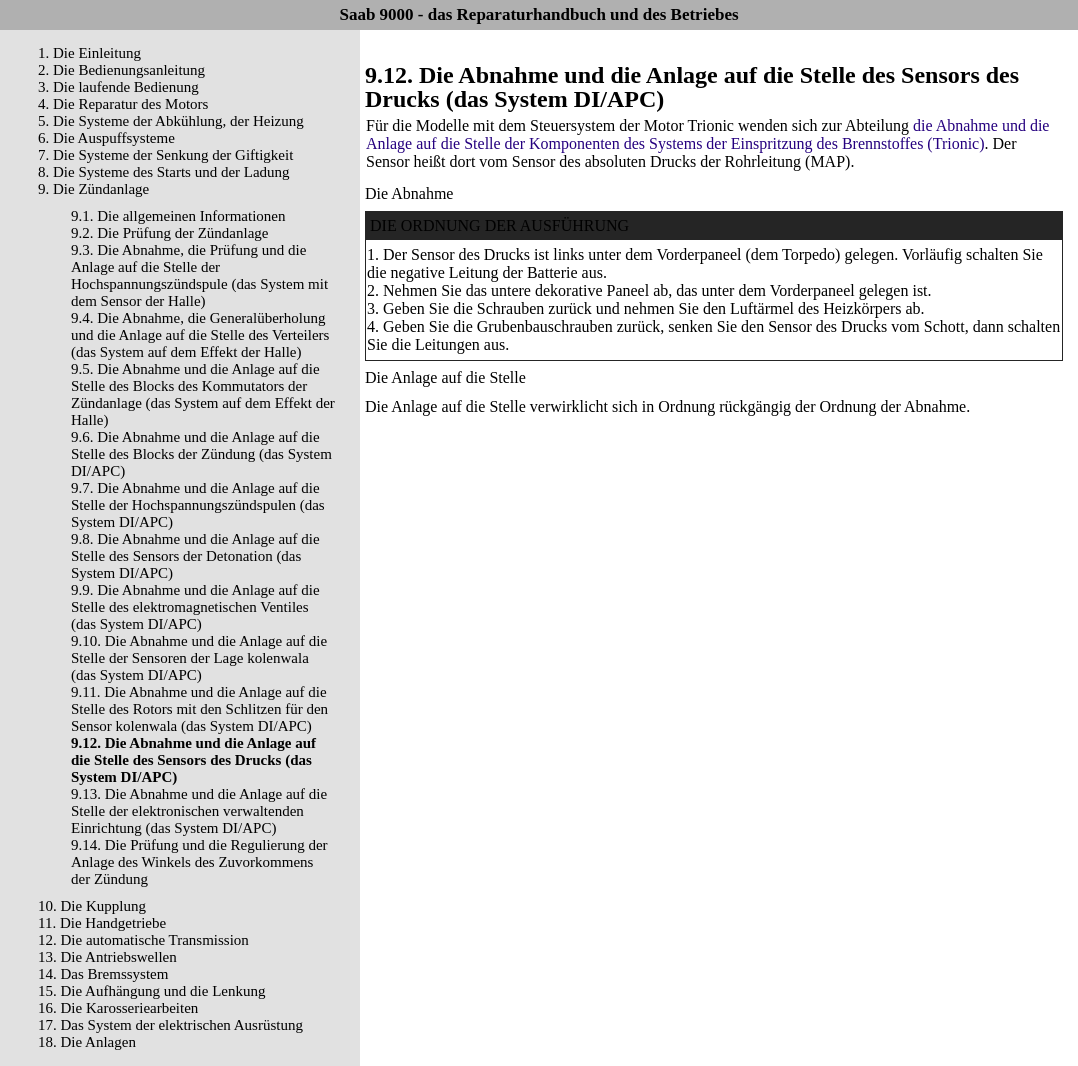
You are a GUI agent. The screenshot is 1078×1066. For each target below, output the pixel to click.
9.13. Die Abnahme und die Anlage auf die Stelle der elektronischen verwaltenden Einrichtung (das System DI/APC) (199, 811)
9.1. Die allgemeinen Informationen (178, 216)
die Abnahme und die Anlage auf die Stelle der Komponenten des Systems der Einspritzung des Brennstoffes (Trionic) (707, 134)
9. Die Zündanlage (93, 189)
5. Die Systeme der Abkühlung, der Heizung (171, 121)
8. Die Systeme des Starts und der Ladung (164, 172)
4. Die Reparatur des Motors (123, 104)
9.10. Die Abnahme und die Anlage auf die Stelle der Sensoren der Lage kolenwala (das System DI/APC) (199, 658)
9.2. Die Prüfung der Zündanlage (169, 233)
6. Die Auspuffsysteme (106, 138)
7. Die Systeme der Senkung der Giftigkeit (165, 155)
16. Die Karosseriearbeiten (118, 1008)
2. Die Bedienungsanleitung (121, 70)
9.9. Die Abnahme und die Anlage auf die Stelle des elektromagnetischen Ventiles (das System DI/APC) (195, 607)
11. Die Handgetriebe (102, 923)
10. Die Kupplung (92, 906)
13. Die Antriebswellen (107, 957)
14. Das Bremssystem (103, 974)
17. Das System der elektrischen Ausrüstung (170, 1025)
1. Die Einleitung (89, 53)
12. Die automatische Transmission (143, 940)
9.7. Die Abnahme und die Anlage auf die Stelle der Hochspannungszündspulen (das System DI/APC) (198, 505)
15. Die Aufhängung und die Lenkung (151, 991)
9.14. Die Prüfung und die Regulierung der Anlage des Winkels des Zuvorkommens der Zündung (199, 862)
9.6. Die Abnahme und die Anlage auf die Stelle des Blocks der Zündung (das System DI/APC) (201, 454)
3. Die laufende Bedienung (118, 87)
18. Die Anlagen (87, 1042)
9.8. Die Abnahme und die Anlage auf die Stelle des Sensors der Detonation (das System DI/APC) (195, 556)
